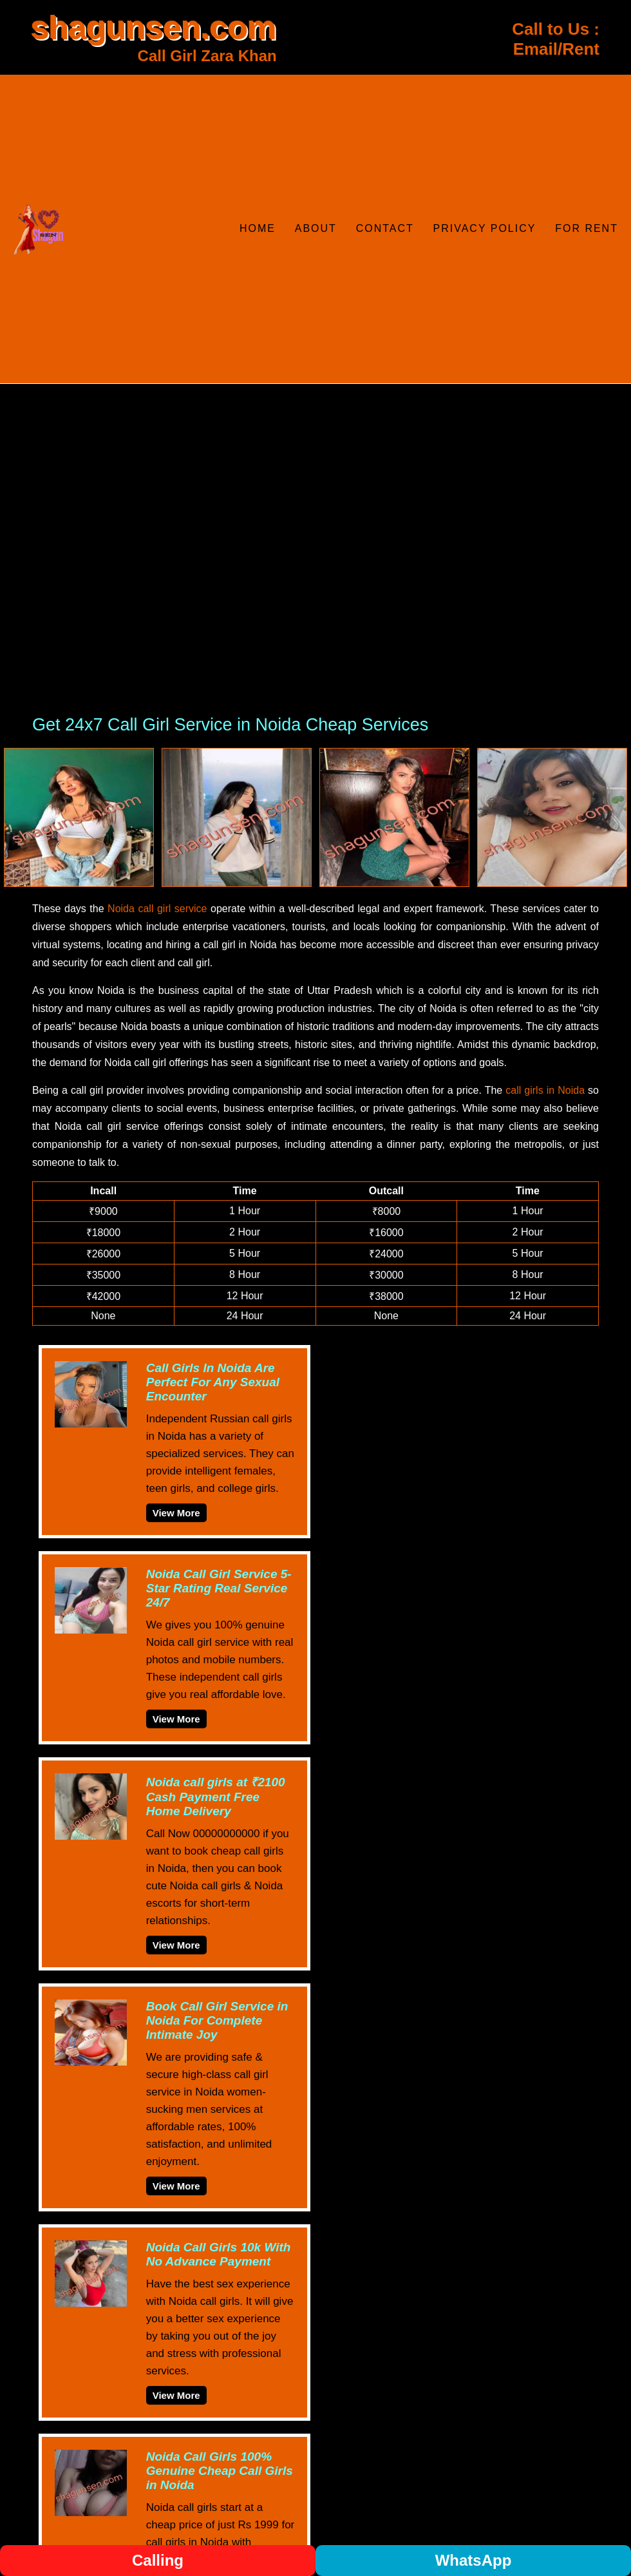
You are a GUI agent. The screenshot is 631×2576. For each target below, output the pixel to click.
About (316, 228)
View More (176, 1512)
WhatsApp (473, 2560)
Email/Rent (556, 49)
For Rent (586, 228)
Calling (158, 2560)
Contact (385, 228)
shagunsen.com (154, 28)
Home (258, 228)
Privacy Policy (484, 228)
